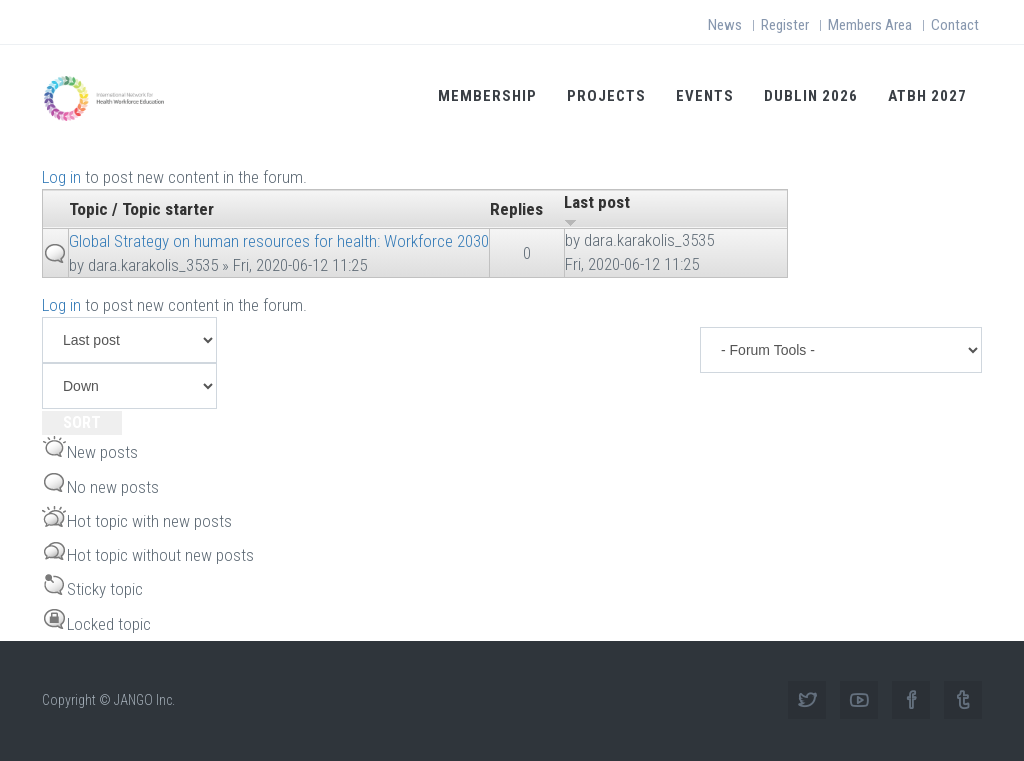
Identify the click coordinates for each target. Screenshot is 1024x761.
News (725, 25)
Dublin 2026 (811, 96)
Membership (487, 96)
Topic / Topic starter (141, 209)
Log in (61, 177)
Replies (516, 209)
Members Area (870, 25)
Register (785, 25)
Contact (955, 25)
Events (705, 96)
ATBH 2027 (927, 96)
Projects (606, 96)
